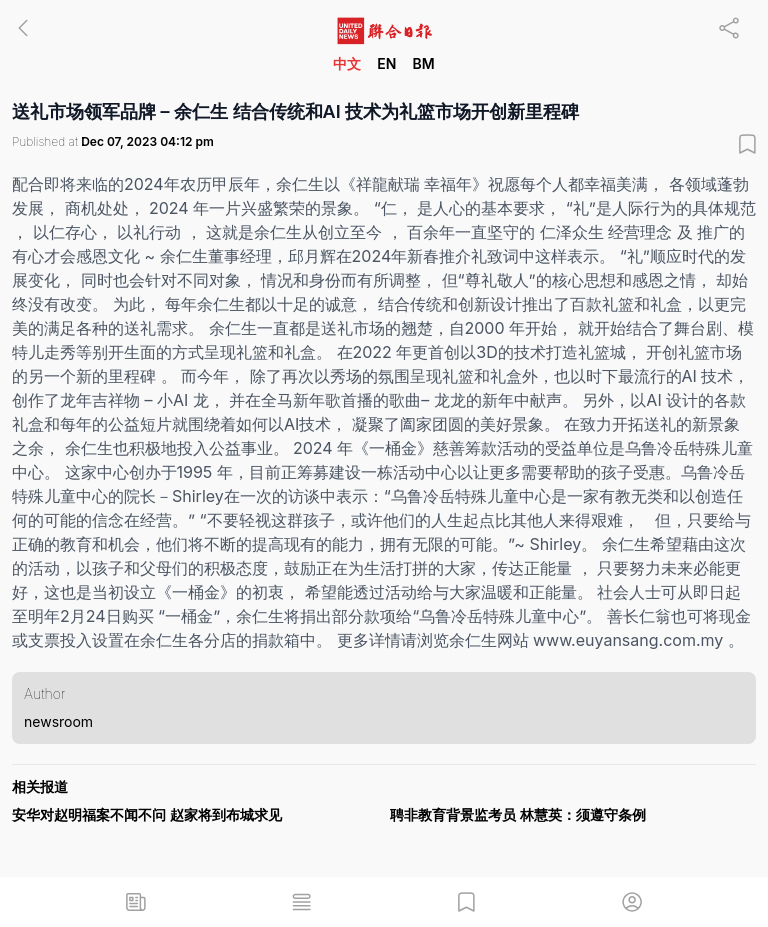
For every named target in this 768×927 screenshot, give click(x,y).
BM (423, 63)
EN (386, 63)
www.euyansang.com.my (628, 640)
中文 (347, 63)
